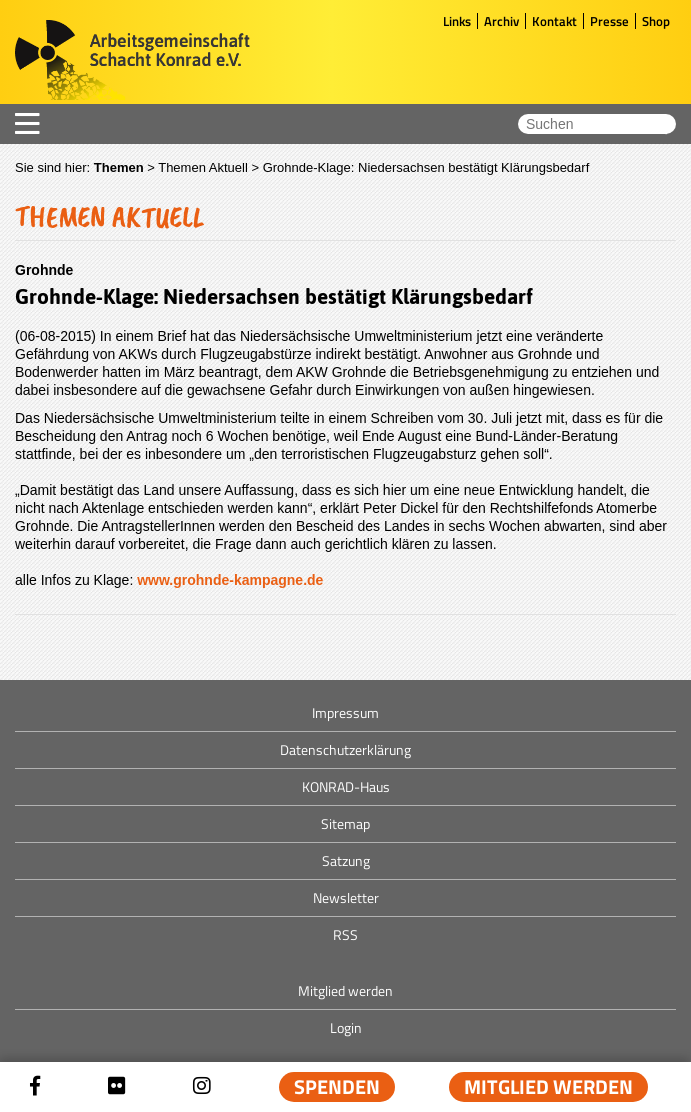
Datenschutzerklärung (345, 749)
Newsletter (346, 897)
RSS (345, 934)
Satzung (346, 860)
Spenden (337, 1087)
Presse (609, 21)
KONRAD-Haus (346, 786)
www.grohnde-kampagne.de (230, 580)
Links (457, 21)
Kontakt (554, 21)
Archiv (501, 21)
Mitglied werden (548, 1087)
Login (346, 1027)
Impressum (345, 712)
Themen (119, 167)
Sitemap (345, 823)
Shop (656, 21)
